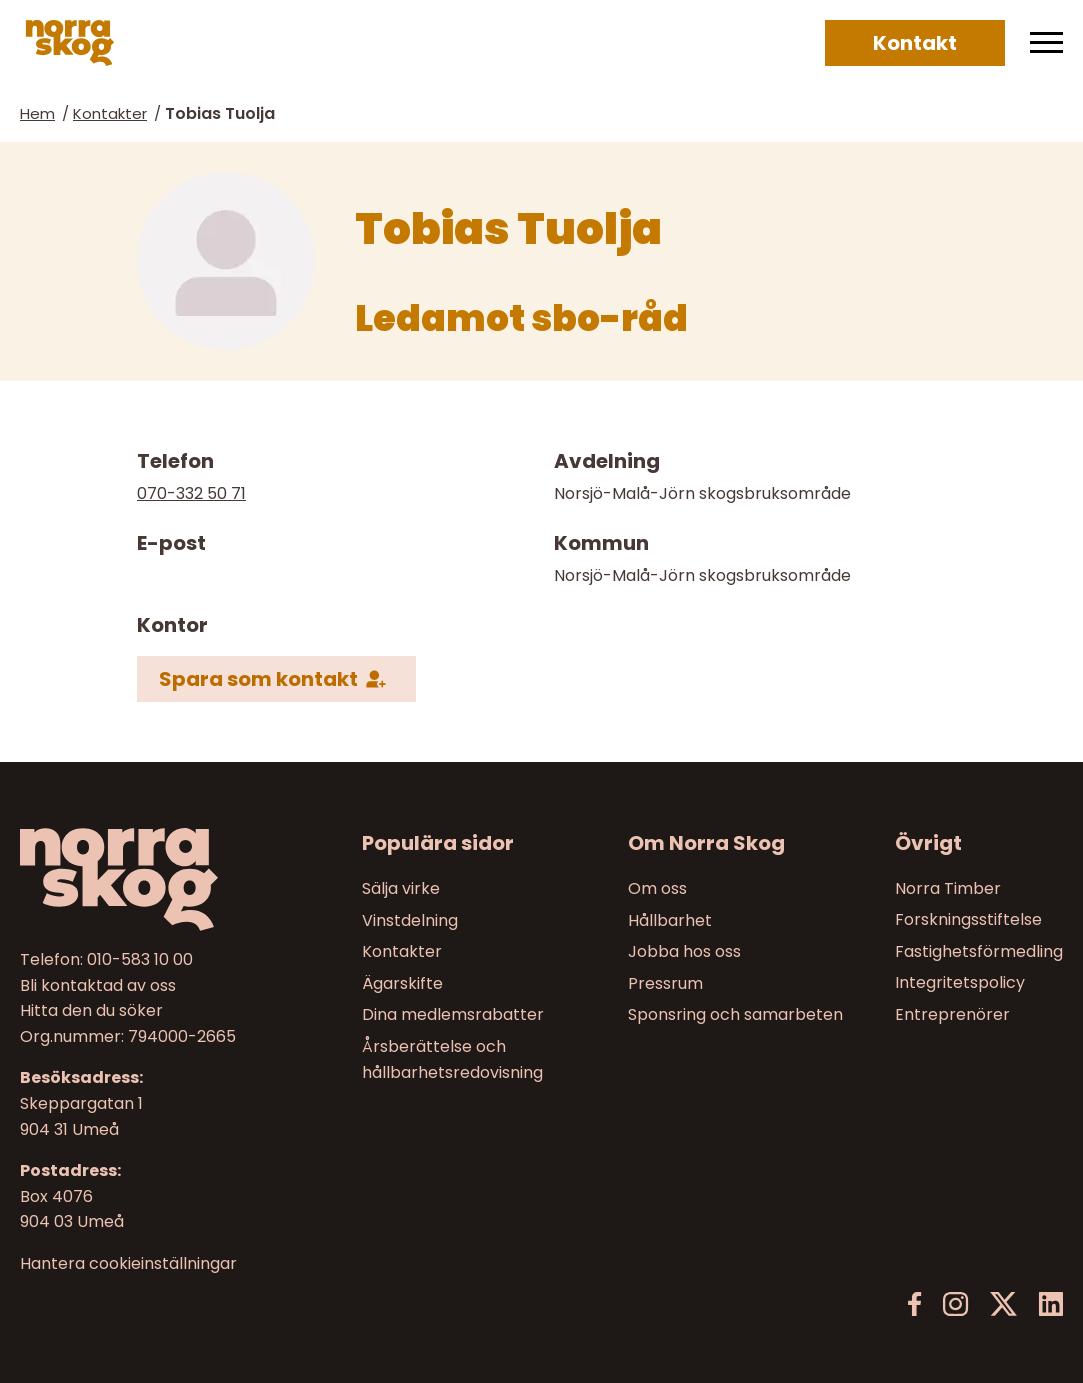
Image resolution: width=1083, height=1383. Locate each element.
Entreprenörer (952, 1014)
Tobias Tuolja (220, 113)
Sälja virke (401, 888)
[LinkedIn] (1050, 1304)
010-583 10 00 (140, 959)
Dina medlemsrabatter (453, 1014)
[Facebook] (915, 1304)
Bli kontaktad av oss (98, 984)
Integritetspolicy (960, 982)
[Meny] (1046, 43)
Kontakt (915, 43)
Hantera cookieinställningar (128, 1263)
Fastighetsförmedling (979, 951)
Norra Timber (948, 888)
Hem (37, 113)
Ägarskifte (402, 982)
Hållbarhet (670, 919)
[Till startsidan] (141, 879)
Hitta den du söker (91, 1010)
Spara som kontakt (258, 679)
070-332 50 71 (191, 493)
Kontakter (110, 113)
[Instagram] (955, 1304)
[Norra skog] (70, 43)
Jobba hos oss (684, 951)
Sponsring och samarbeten (735, 1014)
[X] (1003, 1304)
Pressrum (665, 982)
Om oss (657, 888)
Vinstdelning (410, 919)
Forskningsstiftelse (968, 919)
